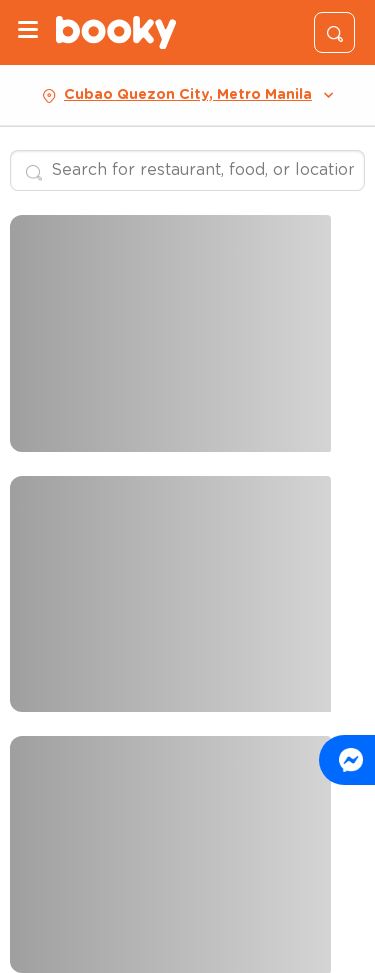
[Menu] (28, 32)
